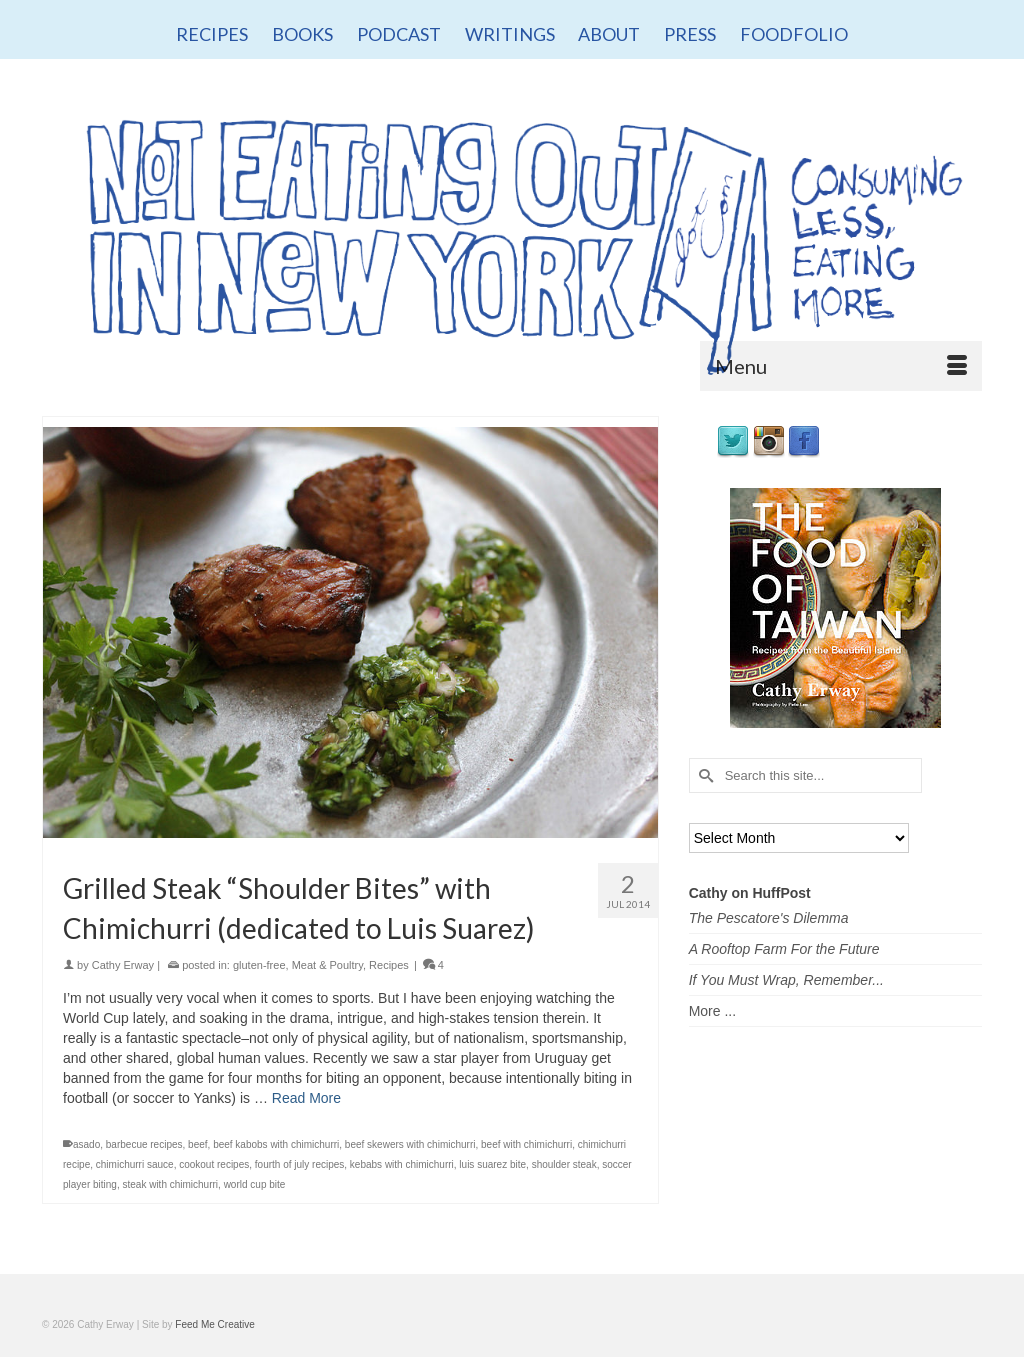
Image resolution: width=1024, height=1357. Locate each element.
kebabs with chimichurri (402, 1164)
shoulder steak (564, 1164)
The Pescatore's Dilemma (769, 918)
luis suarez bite (492, 1164)
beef (197, 1144)
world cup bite (255, 1184)
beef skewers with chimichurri (410, 1144)
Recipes (389, 965)
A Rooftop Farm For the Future (784, 949)
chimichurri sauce (135, 1164)
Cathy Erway (123, 965)
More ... (712, 1011)
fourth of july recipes (300, 1164)
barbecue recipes (144, 1144)
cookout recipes (214, 1164)
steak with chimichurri (170, 1184)
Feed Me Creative (214, 1324)
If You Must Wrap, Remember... (786, 980)
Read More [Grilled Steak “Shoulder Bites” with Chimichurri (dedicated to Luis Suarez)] (306, 1098)
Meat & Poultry (327, 965)
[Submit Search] (704, 775)
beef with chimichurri (526, 1144)
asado (86, 1144)
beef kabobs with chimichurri (276, 1144)
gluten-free (259, 965)
